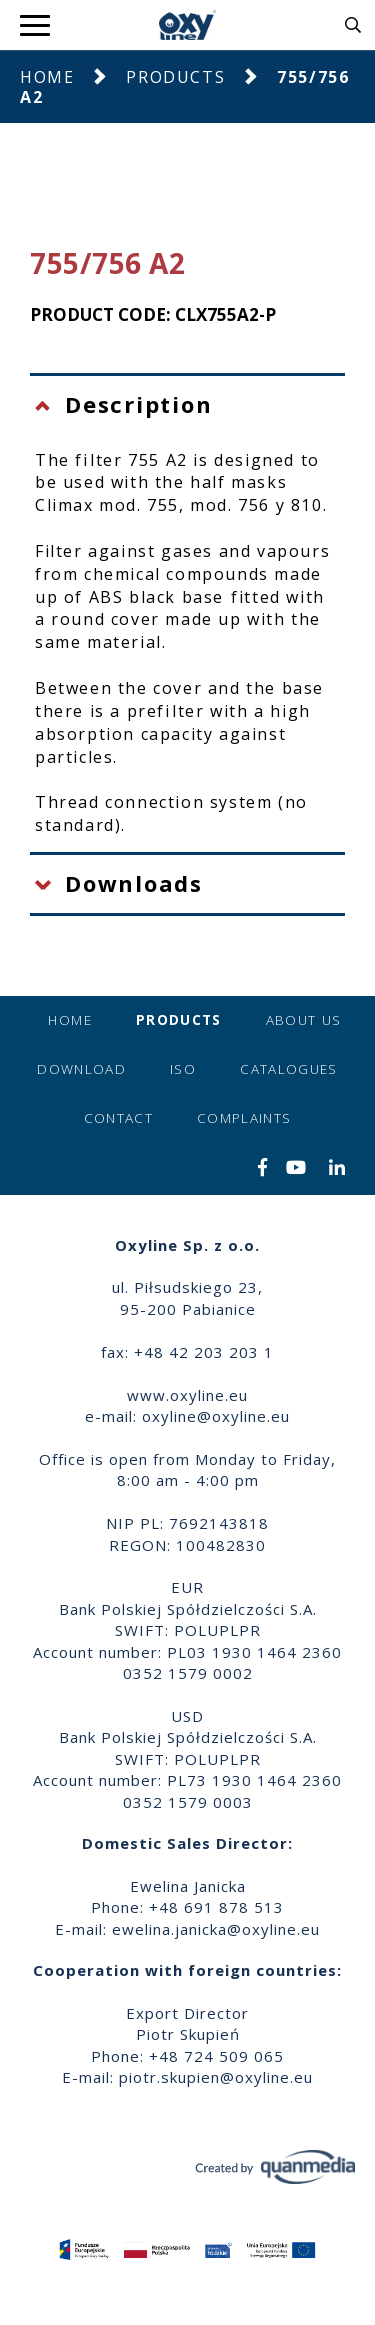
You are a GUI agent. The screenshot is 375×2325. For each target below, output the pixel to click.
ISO (183, 1069)
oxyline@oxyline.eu (216, 1416)
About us (304, 1020)
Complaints (244, 1118)
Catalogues (289, 1069)
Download (81, 1069)
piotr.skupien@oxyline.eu (216, 2077)
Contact (118, 1118)
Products (175, 77)
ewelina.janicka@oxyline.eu (216, 1929)
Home (47, 77)
